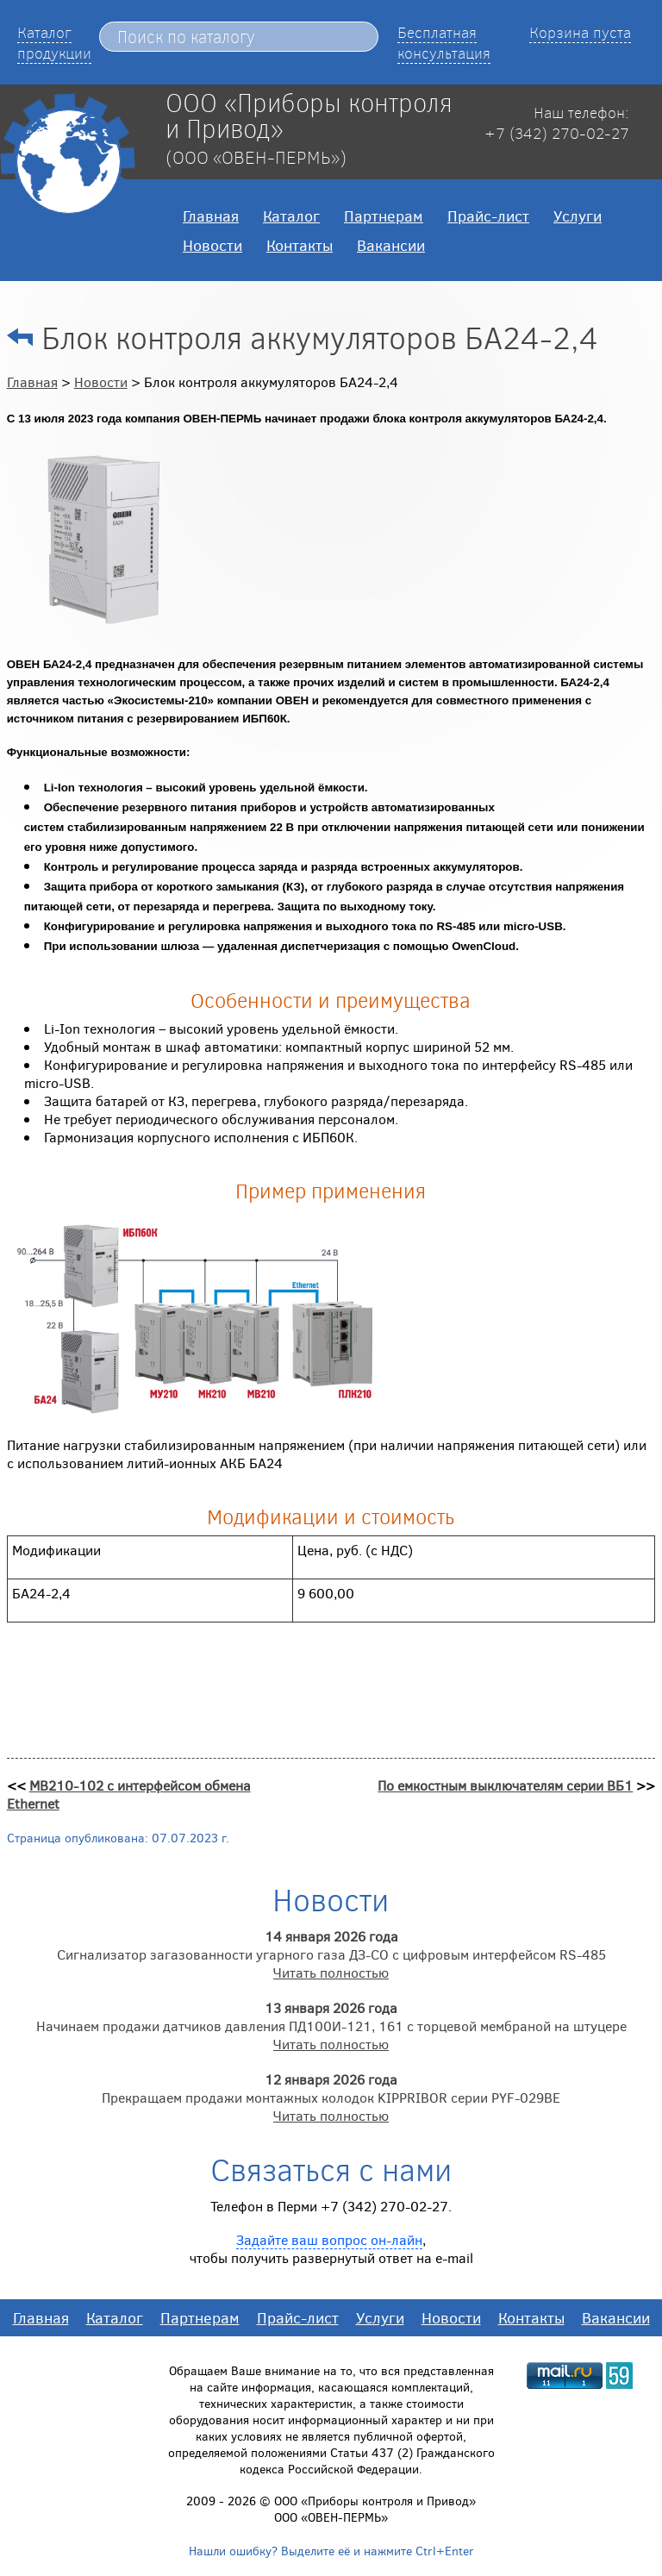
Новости (212, 244)
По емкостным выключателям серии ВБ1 (505, 1785)
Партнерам (383, 215)
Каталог (291, 215)
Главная (211, 215)
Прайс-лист (488, 215)
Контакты (299, 244)
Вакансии (391, 244)
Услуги (577, 215)
